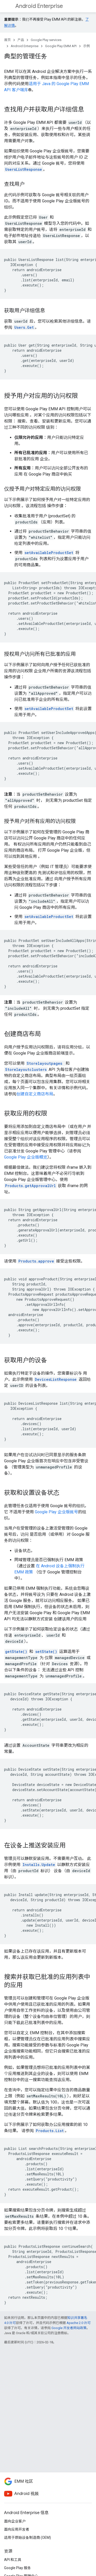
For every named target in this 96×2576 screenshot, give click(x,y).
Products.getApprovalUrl (30, 1185)
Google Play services (46, 40)
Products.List (50, 2130)
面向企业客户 (15, 2521)
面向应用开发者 (16, 2529)
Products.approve (36, 1261)
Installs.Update (39, 1864)
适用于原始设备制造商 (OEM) (27, 2537)
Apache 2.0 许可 (79, 2323)
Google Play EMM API (61, 46)
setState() (46, 1651)
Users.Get (24, 327)
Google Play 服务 (17, 2568)
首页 (7, 40)
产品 (20, 40)
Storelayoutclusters (26, 1069)
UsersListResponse (23, 169)
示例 (86, 46)
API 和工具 (12, 2560)
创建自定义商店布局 (34, 1094)
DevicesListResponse (56, 1379)
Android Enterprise (39, 6)
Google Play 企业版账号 (56, 1511)
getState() (16, 1651)
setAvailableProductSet (49, 552)
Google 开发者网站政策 (69, 2328)
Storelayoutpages (46, 1063)
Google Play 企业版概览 (25, 1157)
